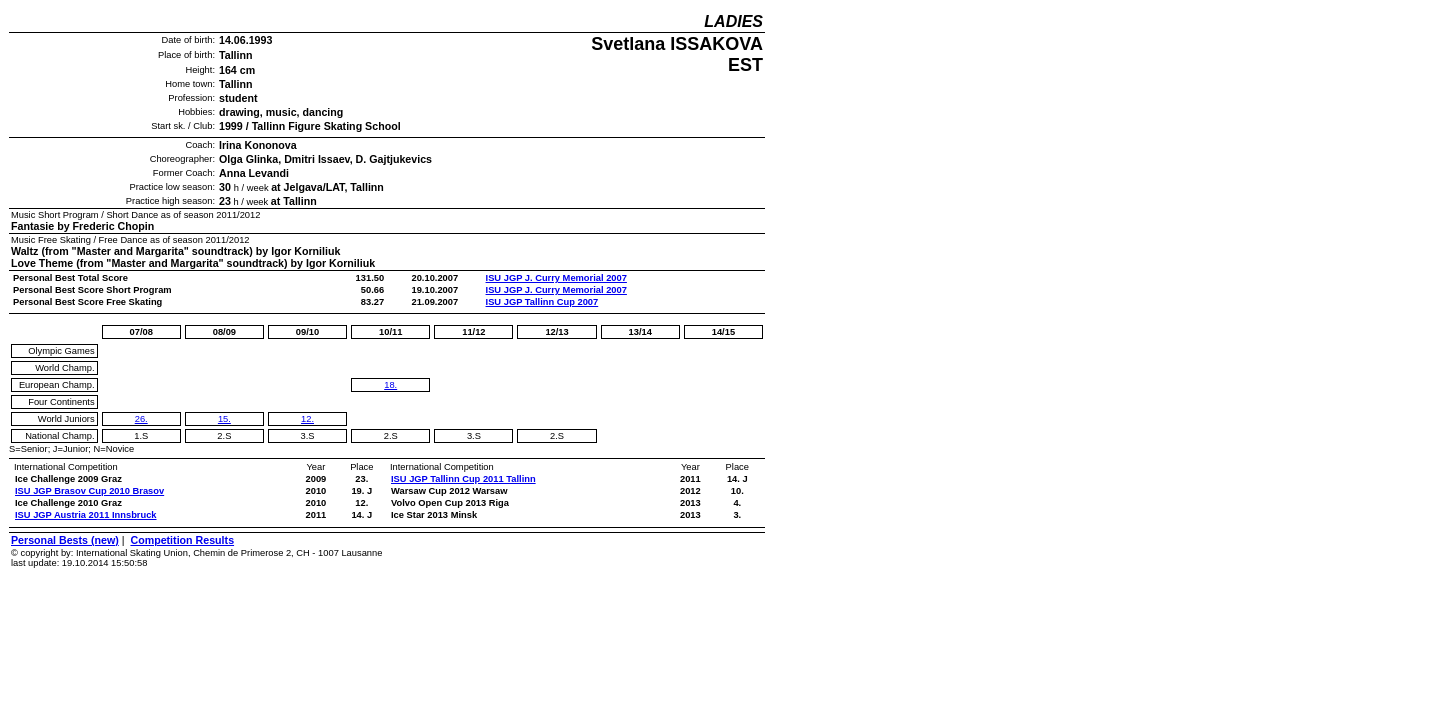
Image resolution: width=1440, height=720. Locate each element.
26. (141, 419)
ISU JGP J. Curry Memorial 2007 (556, 278)
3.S (308, 436)
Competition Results (182, 540)
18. (390, 385)
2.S (224, 436)
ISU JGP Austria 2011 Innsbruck (86, 515)
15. (224, 419)
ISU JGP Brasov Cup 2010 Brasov (89, 491)
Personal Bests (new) (65, 540)
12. (307, 419)
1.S (141, 436)
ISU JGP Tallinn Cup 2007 (542, 302)
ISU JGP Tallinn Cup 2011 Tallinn (463, 479)
